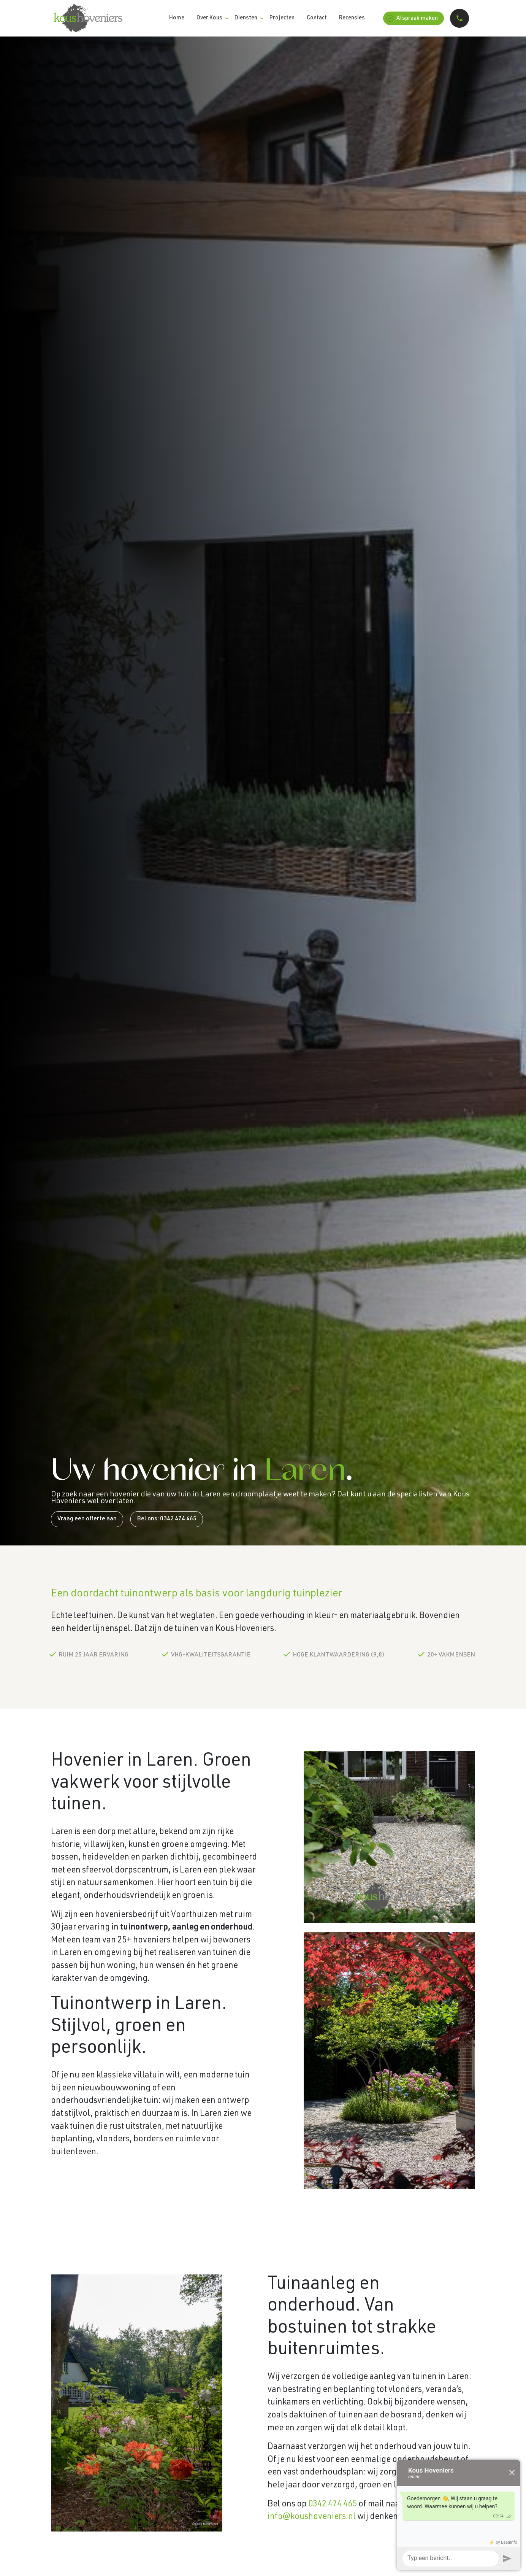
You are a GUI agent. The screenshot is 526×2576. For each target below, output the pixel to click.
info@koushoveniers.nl (312, 2517)
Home (176, 18)
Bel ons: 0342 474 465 (166, 1519)
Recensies (352, 18)
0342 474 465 (332, 2504)
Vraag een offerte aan (87, 1519)
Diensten (245, 18)
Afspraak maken (412, 18)
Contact (317, 18)
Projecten (282, 18)
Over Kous (209, 18)
